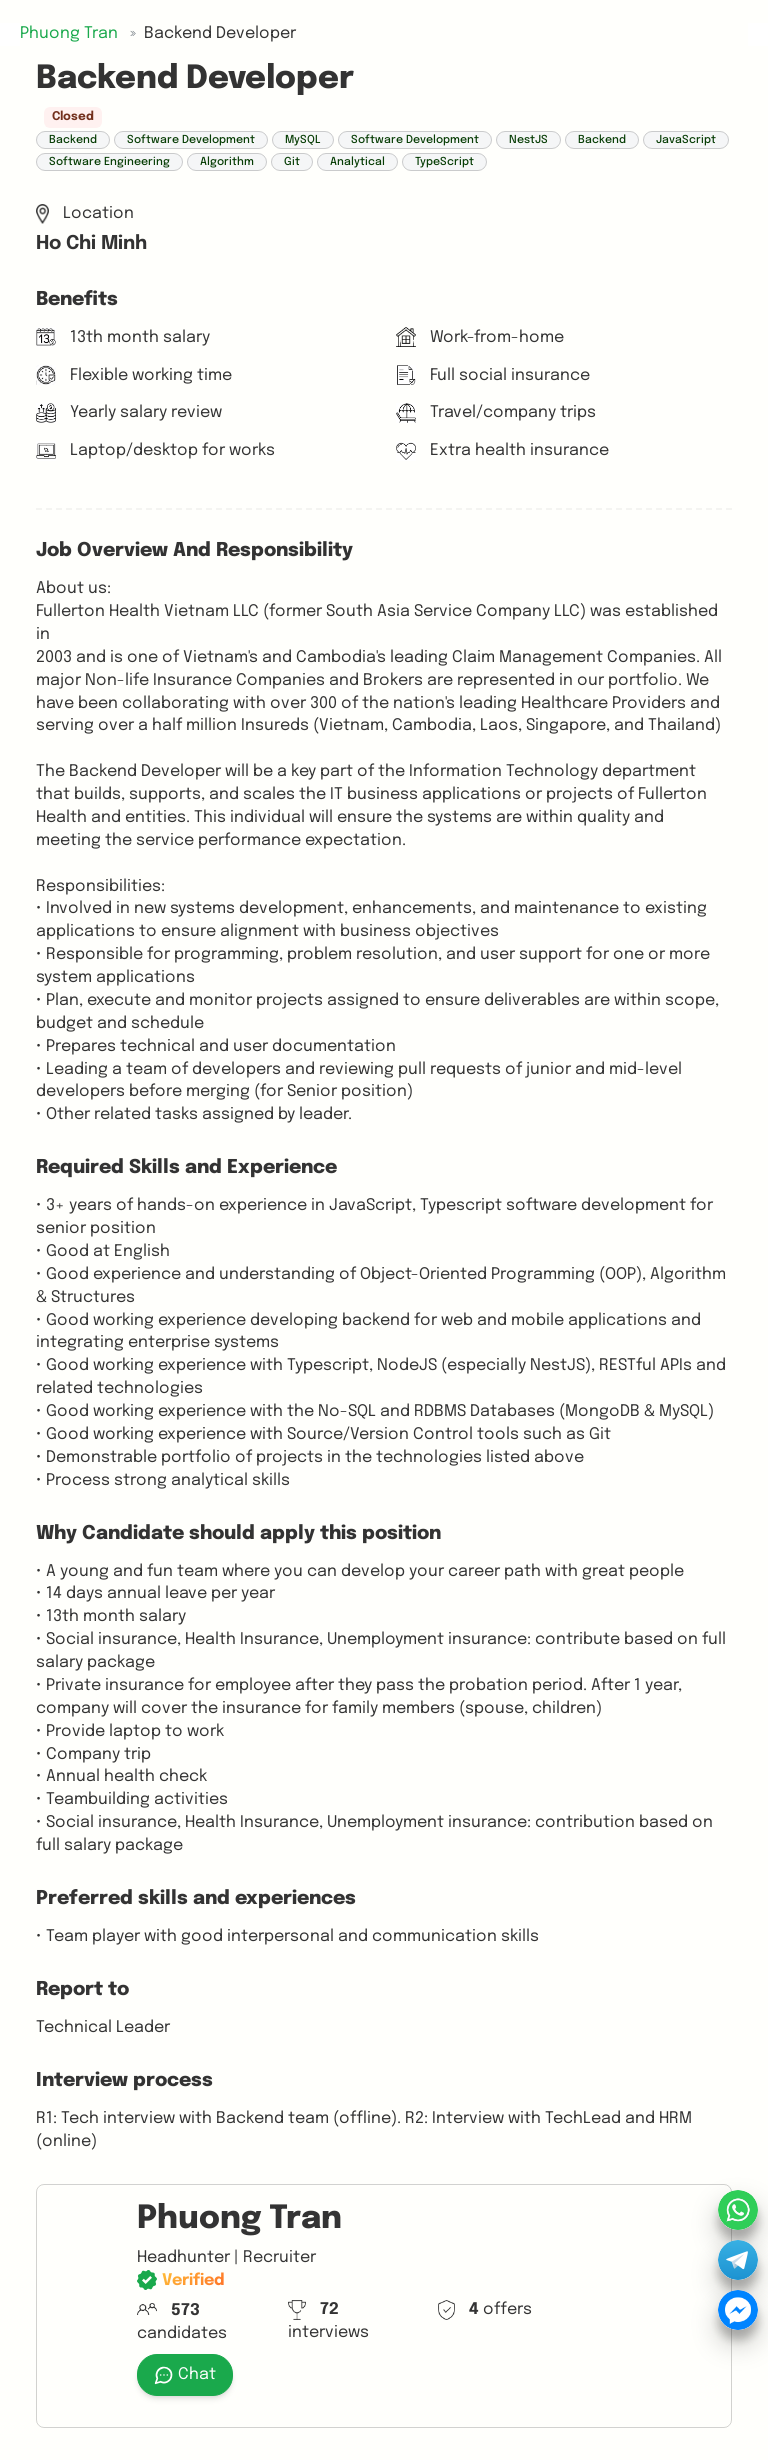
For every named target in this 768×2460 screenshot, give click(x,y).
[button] (738, 2260)
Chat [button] (185, 2375)
